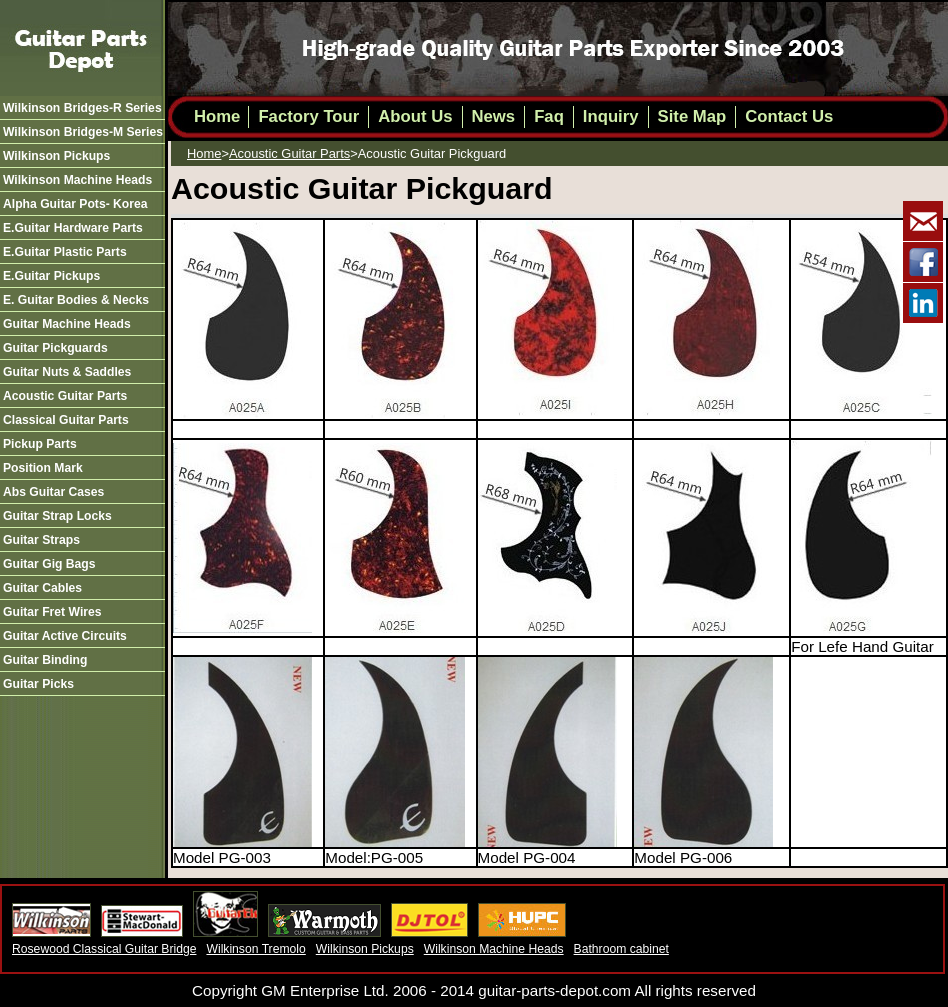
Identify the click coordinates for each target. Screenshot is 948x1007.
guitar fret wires (52, 612)
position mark (43, 468)
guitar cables (42, 588)
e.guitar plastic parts (65, 252)
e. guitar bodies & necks (76, 300)
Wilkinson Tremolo (255, 949)
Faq (549, 116)
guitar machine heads (67, 324)
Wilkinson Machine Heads (494, 949)
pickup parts (40, 444)
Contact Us (789, 116)
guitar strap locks (57, 516)
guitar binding (45, 660)
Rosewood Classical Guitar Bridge (104, 949)
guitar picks (38, 684)
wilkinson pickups (56, 156)
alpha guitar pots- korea (75, 204)
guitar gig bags (49, 564)
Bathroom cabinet (621, 949)
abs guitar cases (53, 492)
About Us (415, 116)
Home (217, 116)
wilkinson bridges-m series (83, 132)
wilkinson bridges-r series (82, 108)
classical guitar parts (66, 420)
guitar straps (41, 540)
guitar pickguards (55, 348)
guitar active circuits (65, 636)
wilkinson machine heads (77, 180)
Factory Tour (308, 116)
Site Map (692, 116)
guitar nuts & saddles (67, 372)
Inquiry (611, 116)
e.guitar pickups (51, 276)
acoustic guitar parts (65, 396)
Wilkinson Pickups (365, 949)
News (494, 116)
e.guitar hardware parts (73, 228)
